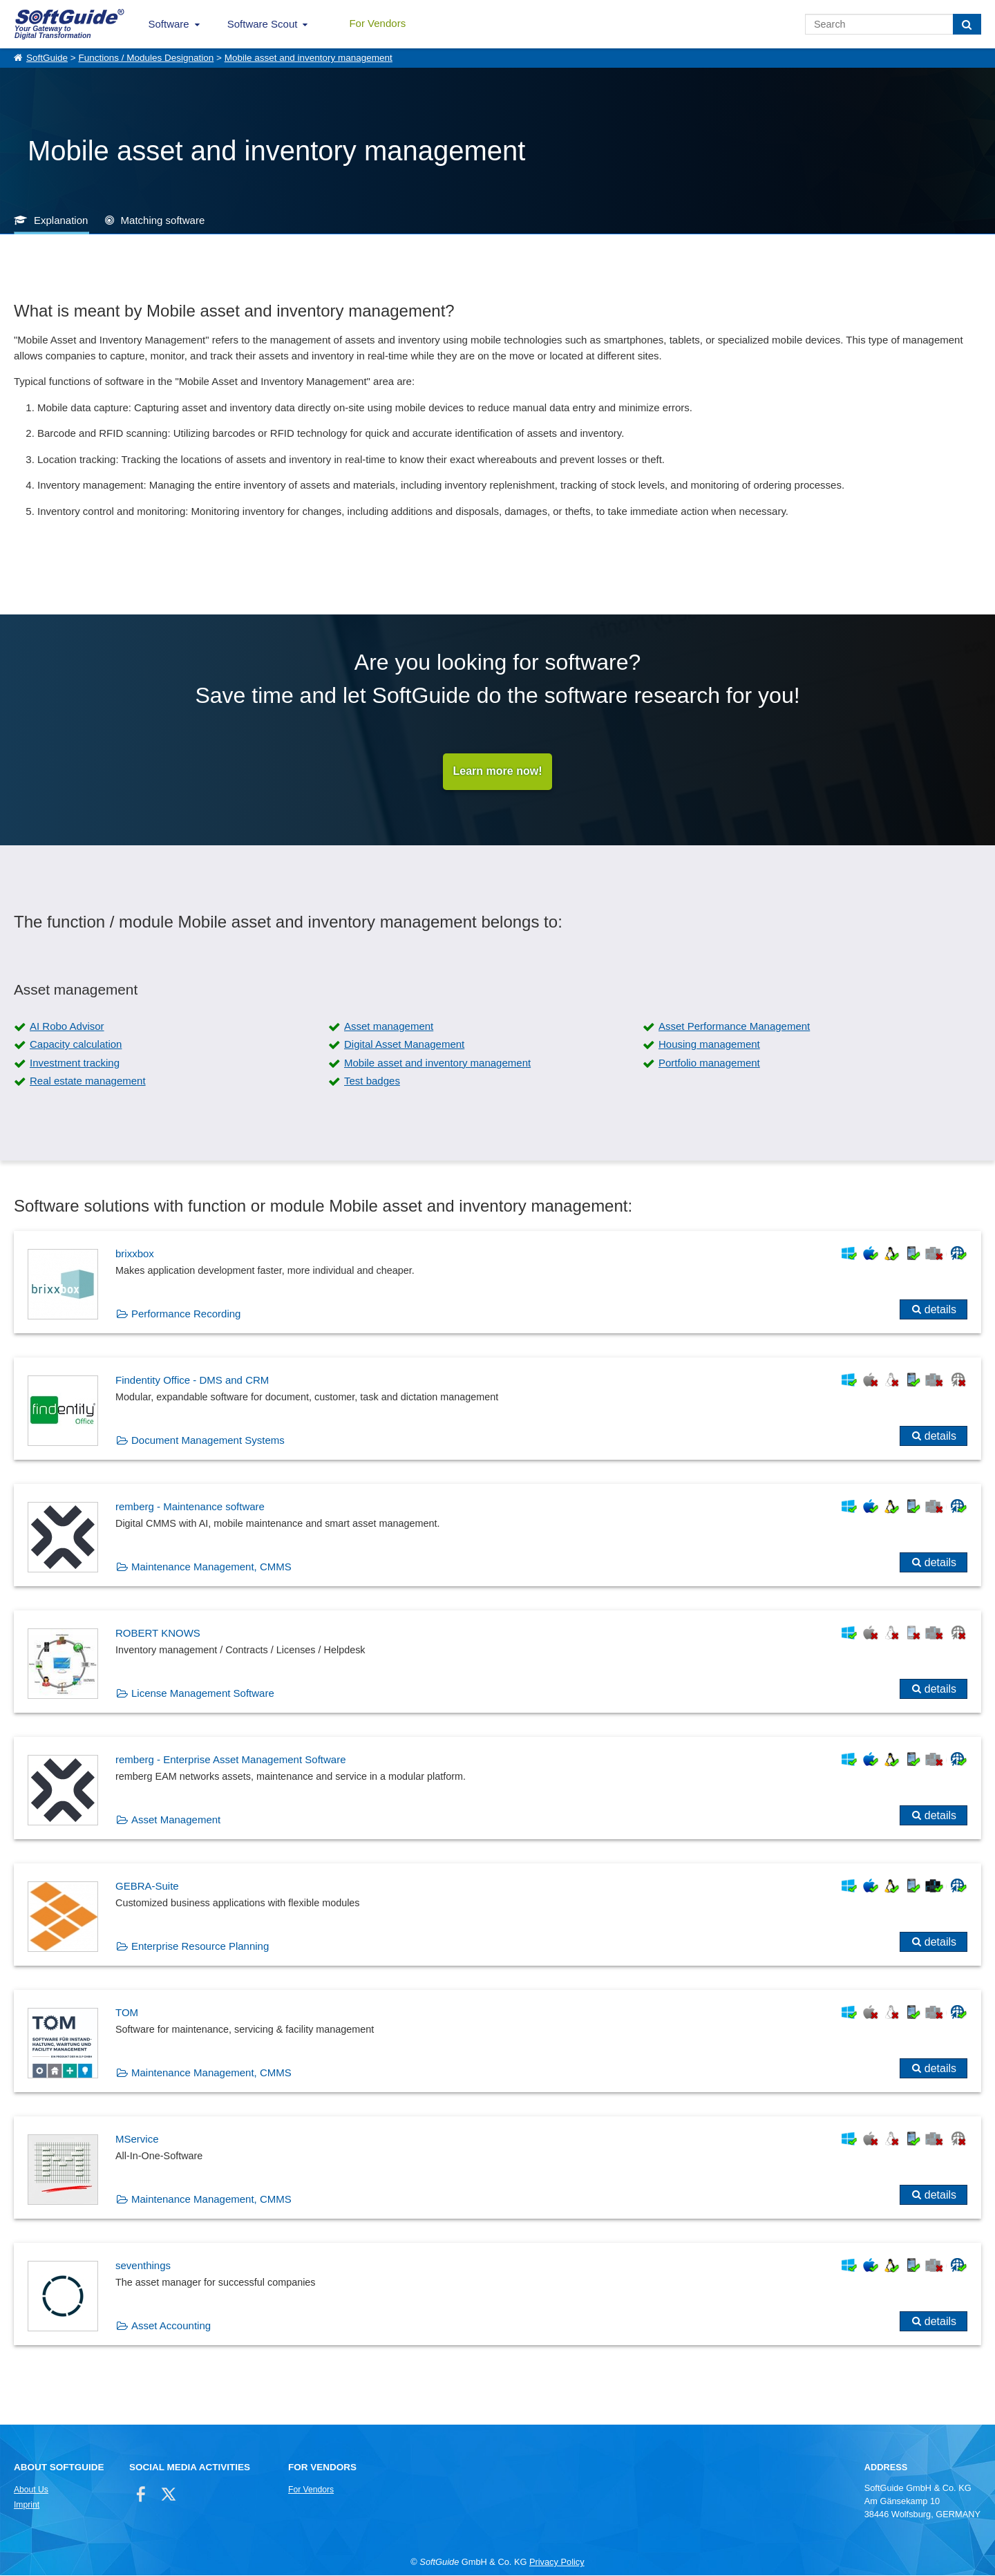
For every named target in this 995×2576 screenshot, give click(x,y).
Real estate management (88, 1081)
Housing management (709, 1045)
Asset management (388, 1027)
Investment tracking (75, 1063)
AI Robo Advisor (67, 1027)
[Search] (967, 24)
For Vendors (377, 23)
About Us (31, 2490)
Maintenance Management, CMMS (211, 1567)
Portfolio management (709, 1063)
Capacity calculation (76, 1045)
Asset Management (175, 1820)
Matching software (163, 220)
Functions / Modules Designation (146, 58)
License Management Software (202, 1694)
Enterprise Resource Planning (200, 1947)
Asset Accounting (171, 2326)
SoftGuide (47, 58)
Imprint (26, 2505)
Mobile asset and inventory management (308, 58)
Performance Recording (185, 1314)
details (940, 1310)
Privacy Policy (557, 2562)
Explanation (61, 220)
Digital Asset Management (404, 1045)
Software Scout (262, 24)
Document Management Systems (208, 1441)
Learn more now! (497, 772)
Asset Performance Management (734, 1027)
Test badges (372, 1081)
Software (169, 24)
